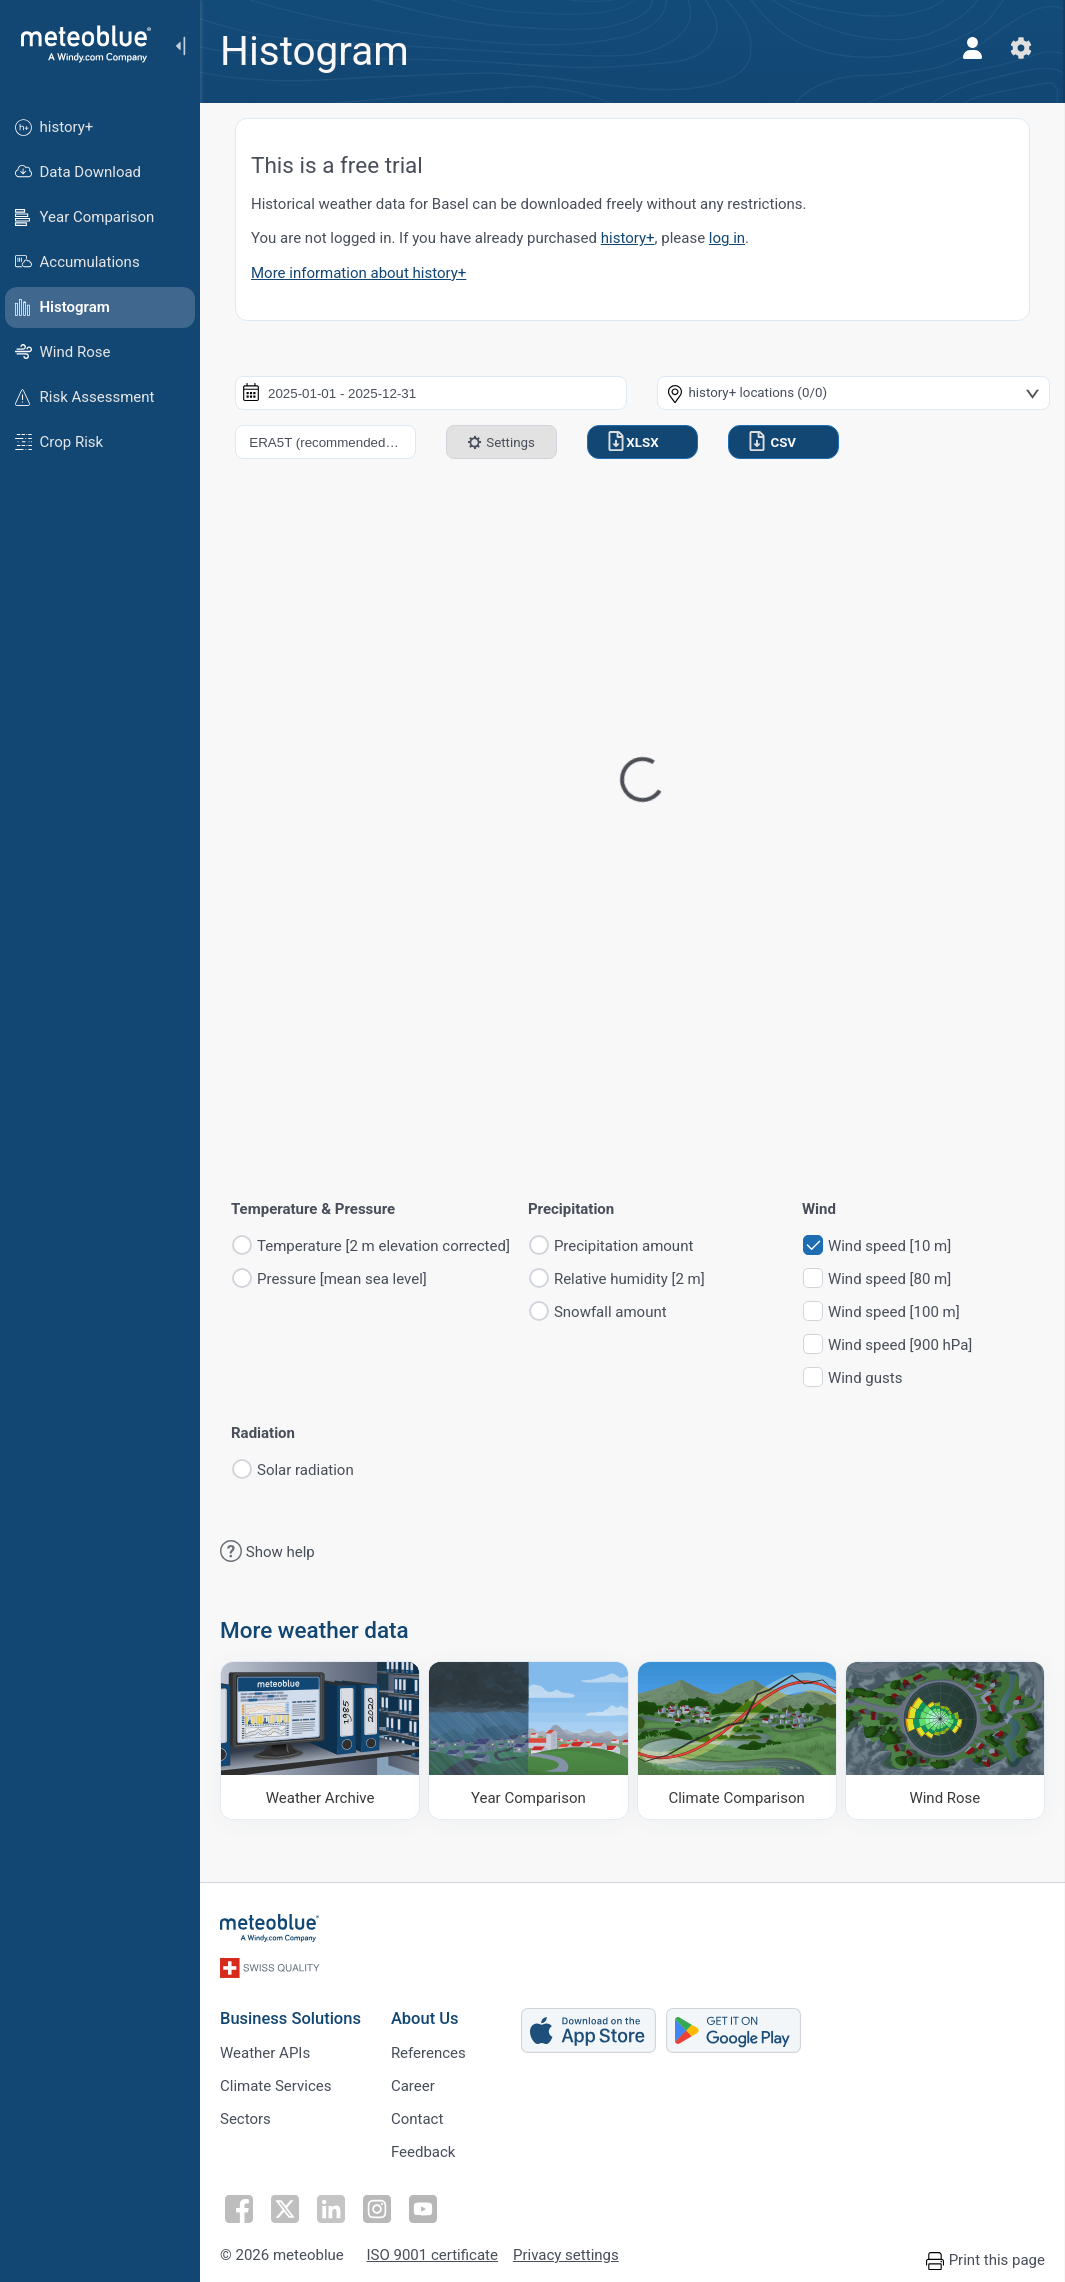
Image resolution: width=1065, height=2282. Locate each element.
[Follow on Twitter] (285, 2209)
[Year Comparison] (528, 1740)
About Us (425, 2018)
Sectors (245, 2119)
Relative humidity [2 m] (629, 1279)
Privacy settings (566, 2256)
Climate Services (276, 2086)
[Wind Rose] (945, 1740)
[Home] (79, 44)
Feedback (423, 2152)
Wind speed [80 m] (889, 1279)
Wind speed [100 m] (894, 1312)
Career (413, 2086)
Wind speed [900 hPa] (900, 1345)
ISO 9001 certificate (431, 2256)
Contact (417, 2119)
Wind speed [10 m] (889, 1246)
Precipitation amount (623, 1246)
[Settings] (1021, 48)
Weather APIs (265, 2053)
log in (727, 238)
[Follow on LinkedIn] (331, 2209)
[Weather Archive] (320, 1740)
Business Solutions (290, 2018)
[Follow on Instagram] (377, 2209)
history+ (628, 238)
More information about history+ (358, 273)
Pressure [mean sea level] (342, 1279)
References (428, 2053)
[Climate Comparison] (737, 1740)
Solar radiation (305, 1470)
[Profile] (973, 48)
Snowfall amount (610, 1312)
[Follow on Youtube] (423, 2209)
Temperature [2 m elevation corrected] (383, 1246)
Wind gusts (865, 1378)
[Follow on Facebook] (239, 2209)
